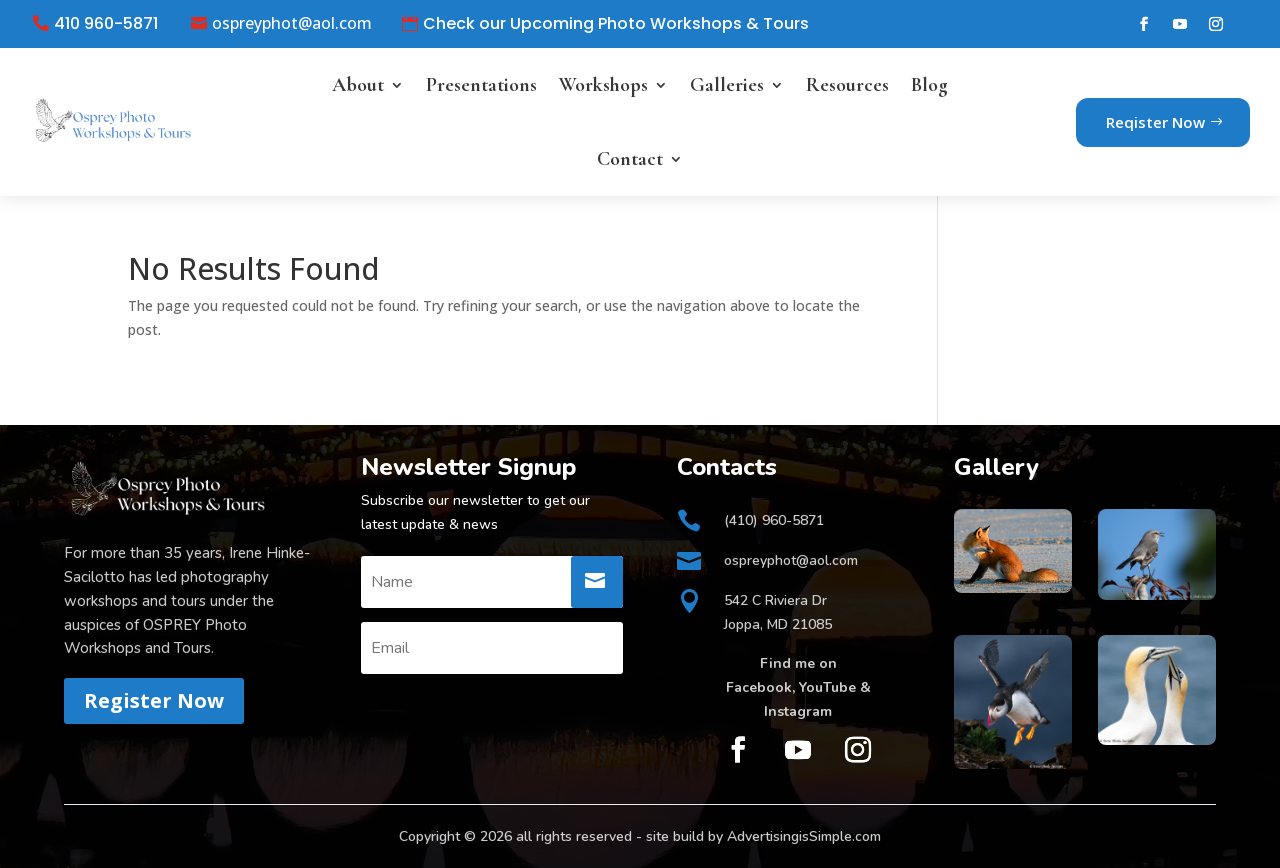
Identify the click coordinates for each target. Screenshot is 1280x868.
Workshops (603, 85)
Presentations (481, 85)
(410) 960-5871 (774, 520)
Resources (847, 85)
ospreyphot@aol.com (292, 24)
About (358, 85)
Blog (929, 85)
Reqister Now (1155, 122)
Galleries (727, 85)
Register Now (154, 700)
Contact (630, 159)
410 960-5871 (106, 24)
